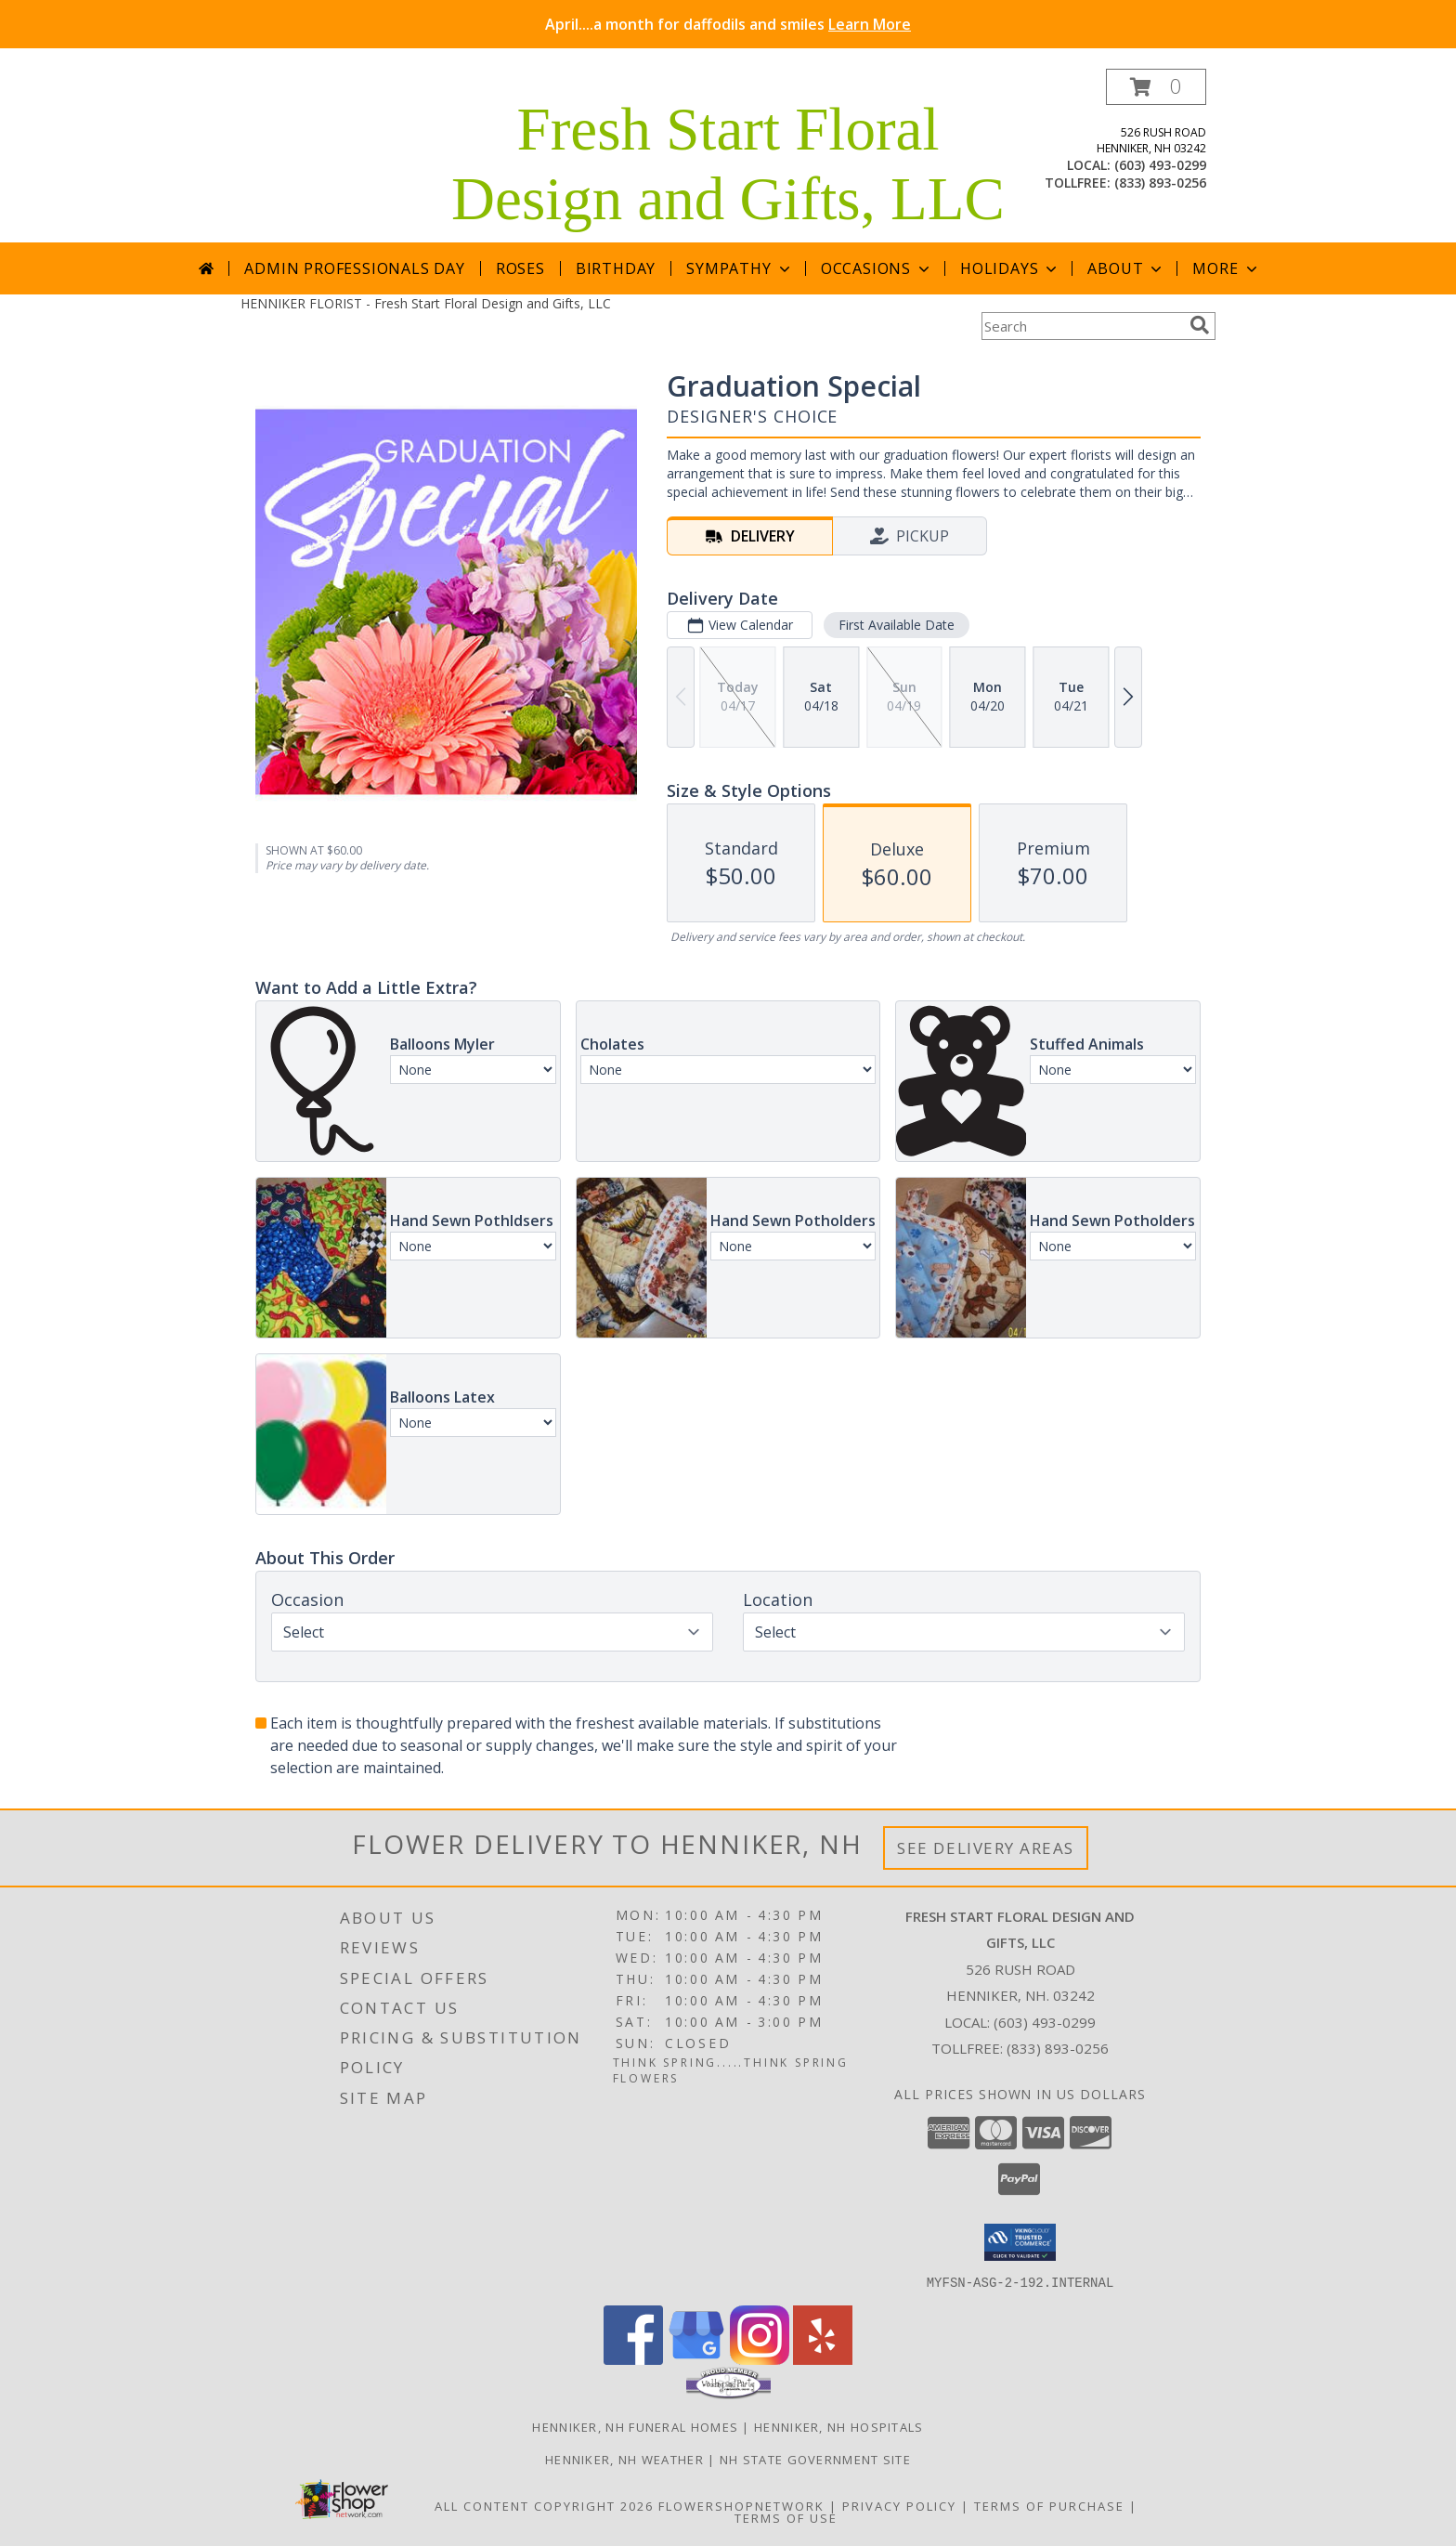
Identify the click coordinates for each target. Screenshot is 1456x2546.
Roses (520, 268)
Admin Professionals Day (354, 268)
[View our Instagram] (759, 2359)
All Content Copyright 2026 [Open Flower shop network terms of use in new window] (544, 2505)
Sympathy (739, 268)
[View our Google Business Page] (696, 2359)
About (1126, 268)
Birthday (616, 268)
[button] (1156, 87)
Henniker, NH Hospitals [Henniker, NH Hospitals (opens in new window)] (839, 2426)
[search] (1200, 325)
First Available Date (896, 624)
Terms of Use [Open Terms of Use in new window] (786, 2517)
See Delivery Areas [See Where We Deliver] (985, 1848)
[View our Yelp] (822, 2359)
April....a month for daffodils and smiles (728, 24)
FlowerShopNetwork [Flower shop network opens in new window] (741, 2505)
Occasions (877, 268)
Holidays (1010, 268)
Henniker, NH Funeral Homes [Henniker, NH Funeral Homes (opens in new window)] (635, 2426)
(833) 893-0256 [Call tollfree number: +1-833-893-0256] (1160, 182)
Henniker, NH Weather (624, 2458)
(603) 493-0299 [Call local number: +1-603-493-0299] (1160, 165)
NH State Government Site (815, 2458)
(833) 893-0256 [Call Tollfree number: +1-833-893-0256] (1058, 2048)
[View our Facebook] (633, 2359)
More (1226, 268)
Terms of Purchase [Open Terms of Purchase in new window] (1049, 2505)
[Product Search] (1081, 326)
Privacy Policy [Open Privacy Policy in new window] (899, 2505)
